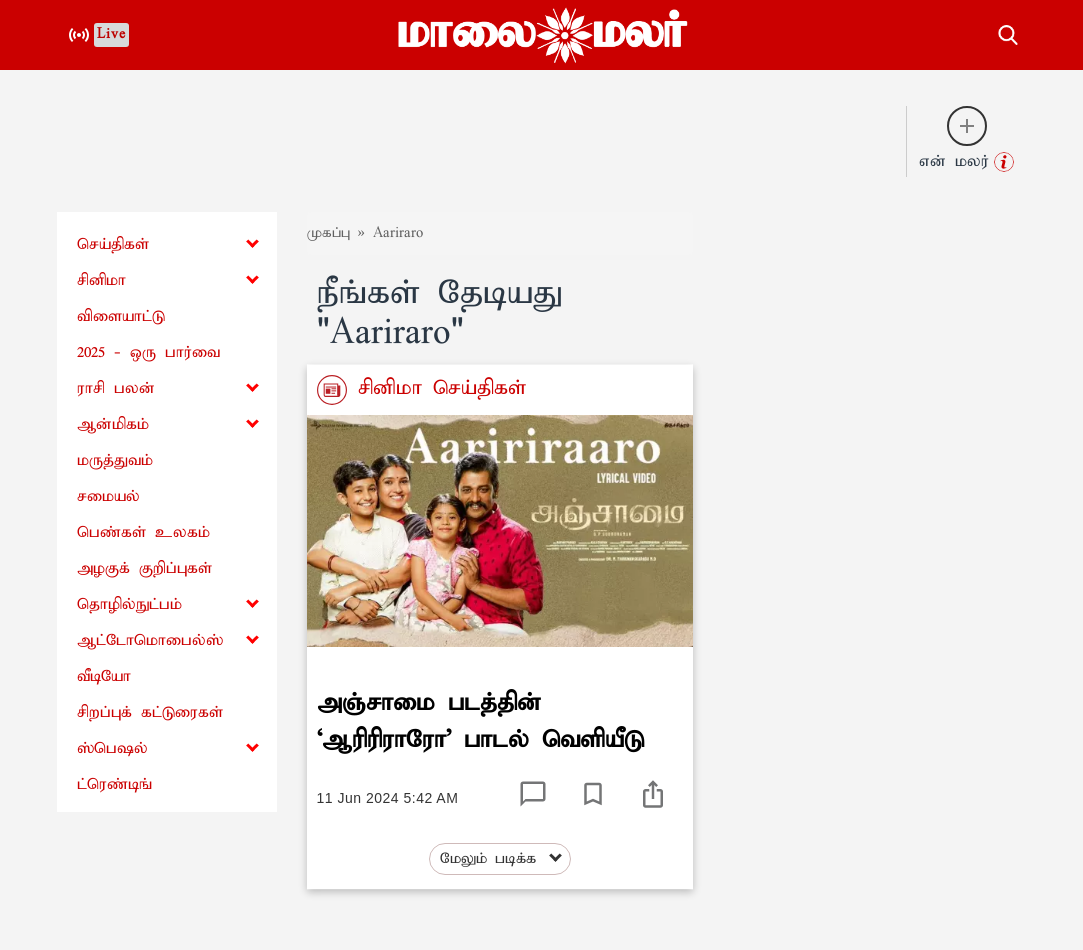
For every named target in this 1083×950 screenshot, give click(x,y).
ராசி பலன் (116, 388)
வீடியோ (104, 676)
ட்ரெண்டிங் (114, 784)
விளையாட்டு (121, 316)
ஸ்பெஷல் (112, 748)
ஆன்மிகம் (113, 424)
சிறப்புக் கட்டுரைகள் (150, 712)
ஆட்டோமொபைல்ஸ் (150, 640)
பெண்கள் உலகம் (143, 532)
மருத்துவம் (115, 460)
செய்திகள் (113, 244)
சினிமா (101, 280)
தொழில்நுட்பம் (129, 604)
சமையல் (108, 496)
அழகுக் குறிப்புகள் (144, 568)
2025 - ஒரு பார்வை (148, 352)
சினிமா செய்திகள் (436, 388)
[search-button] (1008, 32)
